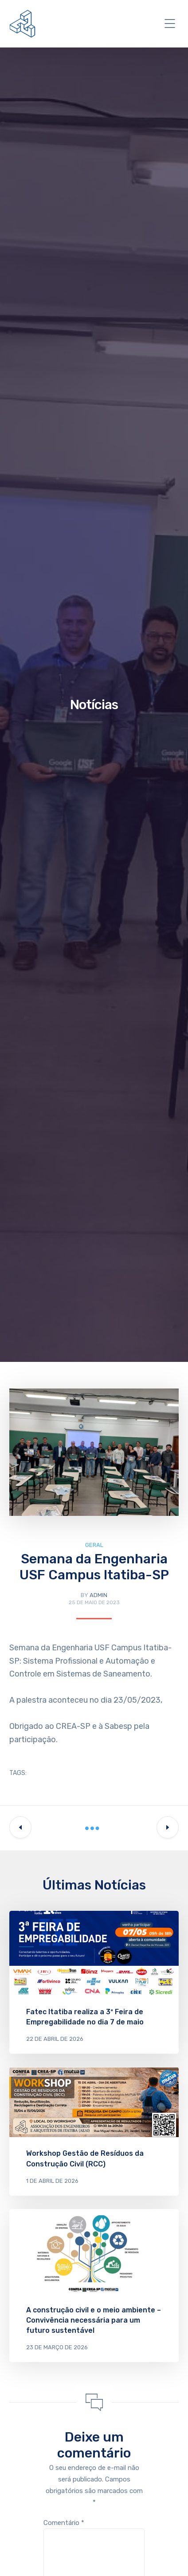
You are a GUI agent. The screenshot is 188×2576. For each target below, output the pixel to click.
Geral (94, 1545)
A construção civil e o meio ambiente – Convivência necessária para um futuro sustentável (93, 2320)
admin (98, 1595)
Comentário (63, 2523)
